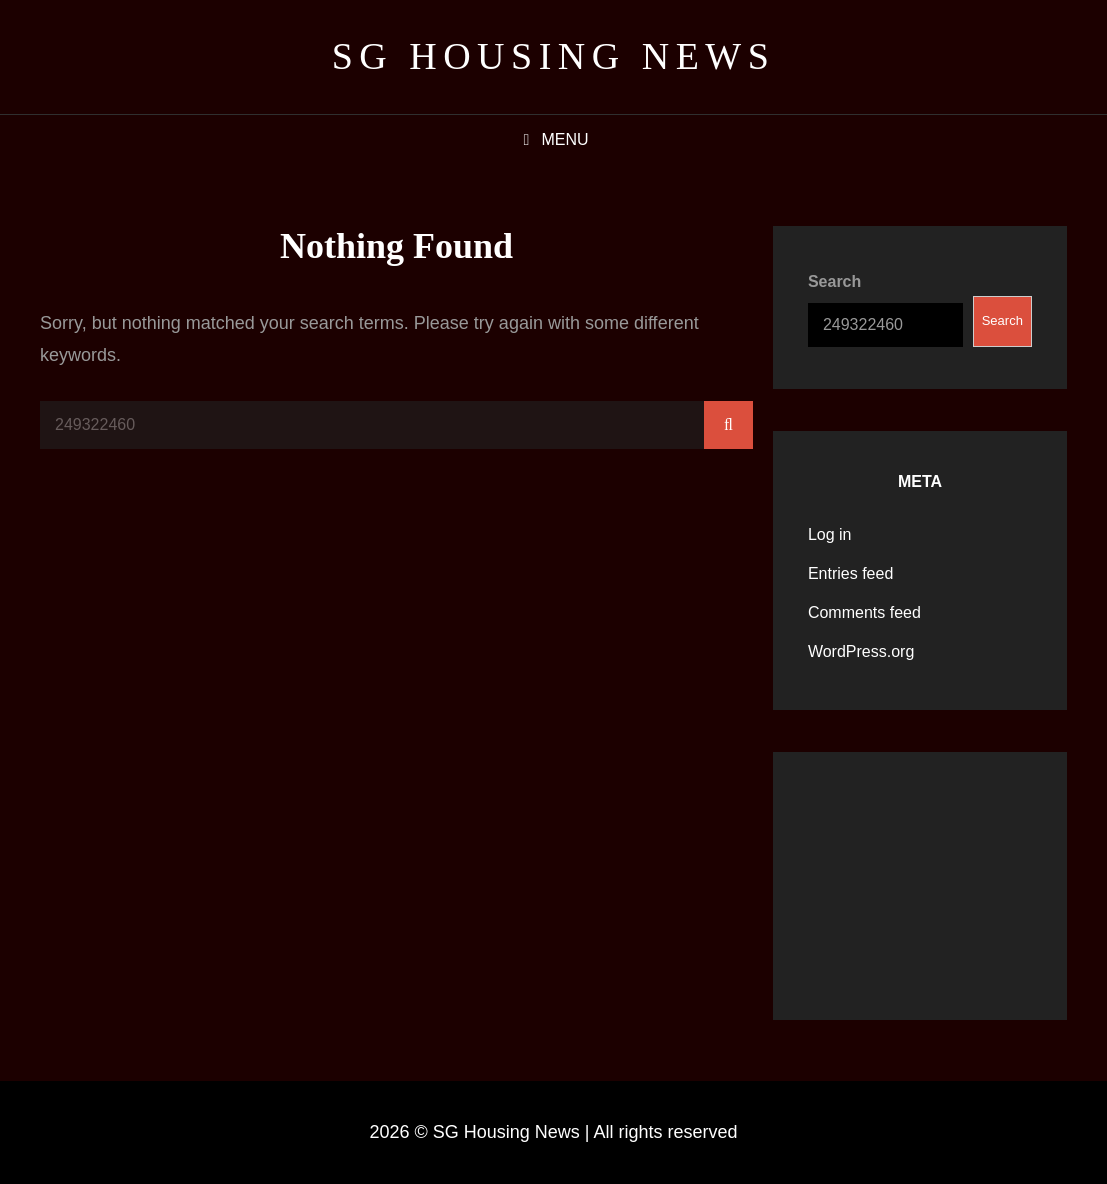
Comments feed (864, 612)
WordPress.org (861, 651)
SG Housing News (554, 56)
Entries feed (850, 573)
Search (834, 281)
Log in (830, 534)
